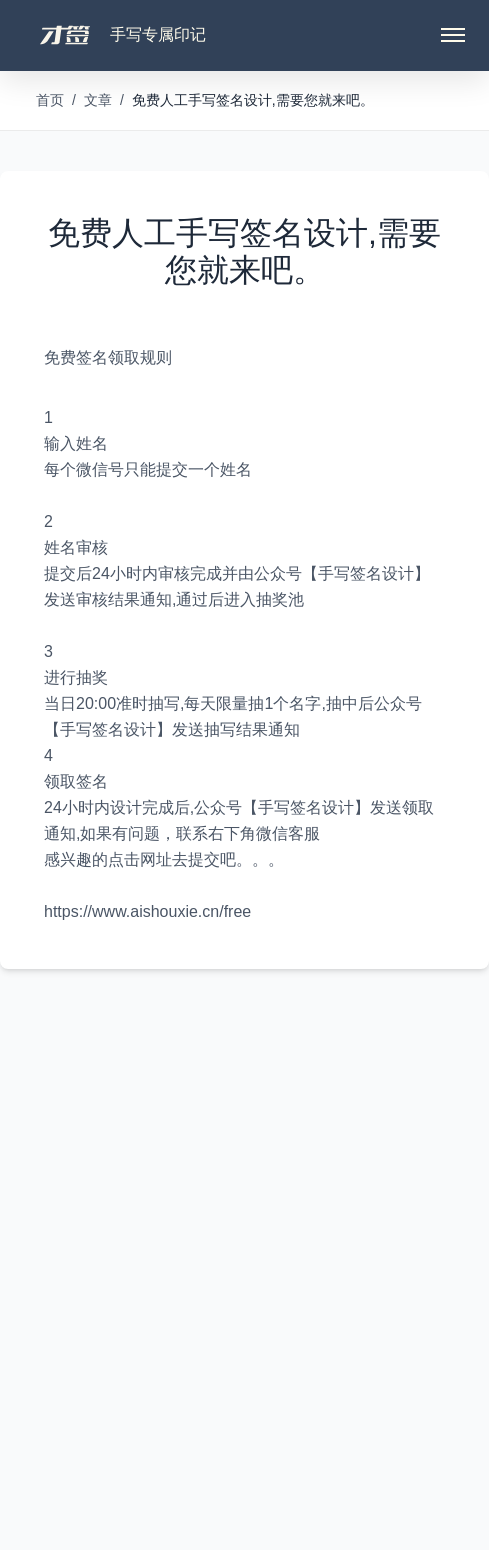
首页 (50, 100)
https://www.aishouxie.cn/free (147, 911)
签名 (92, 357)
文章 (98, 100)
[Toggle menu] (453, 35)
